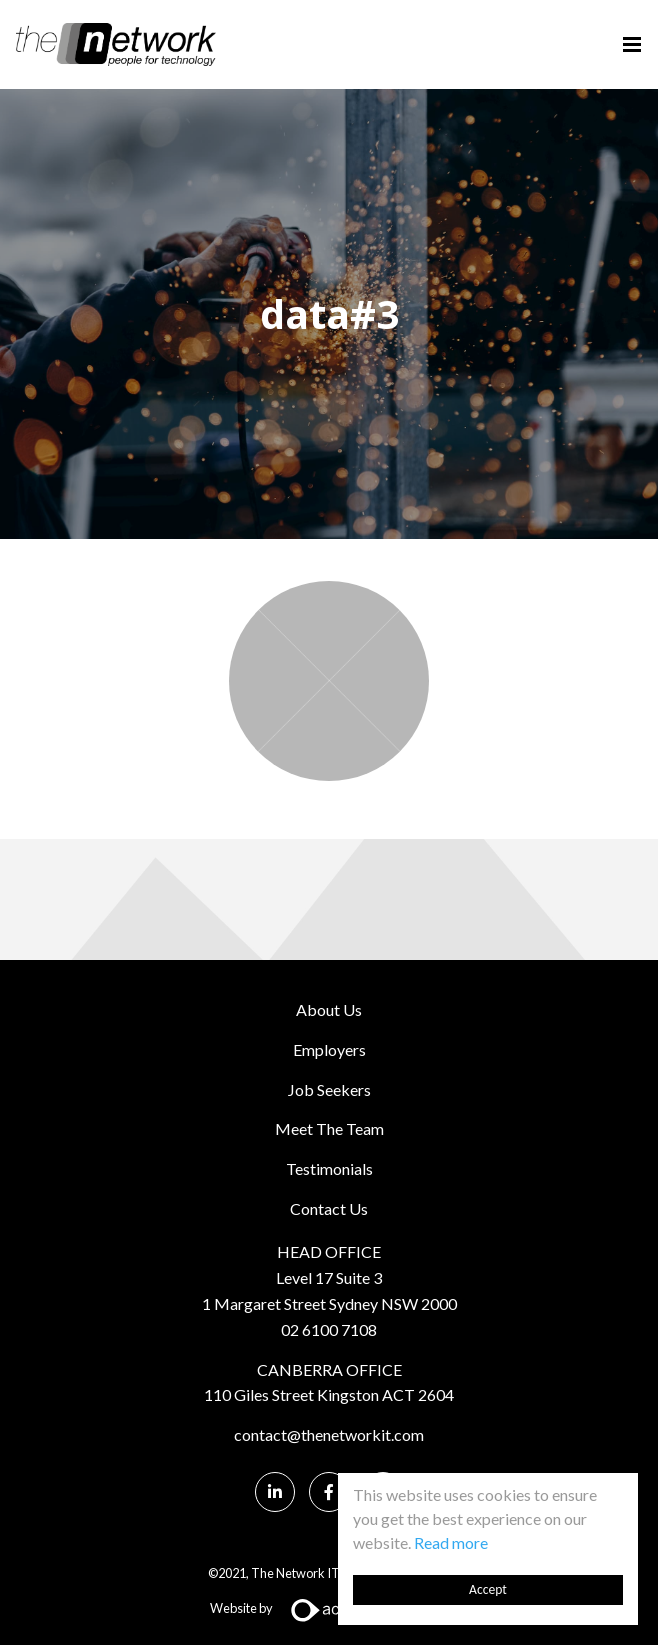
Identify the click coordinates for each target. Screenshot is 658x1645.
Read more (451, 1542)
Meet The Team (329, 1128)
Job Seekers (329, 1089)
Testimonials (329, 1168)
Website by (329, 1608)
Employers (329, 1049)
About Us (329, 1009)
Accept (488, 1589)
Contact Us (329, 1208)
